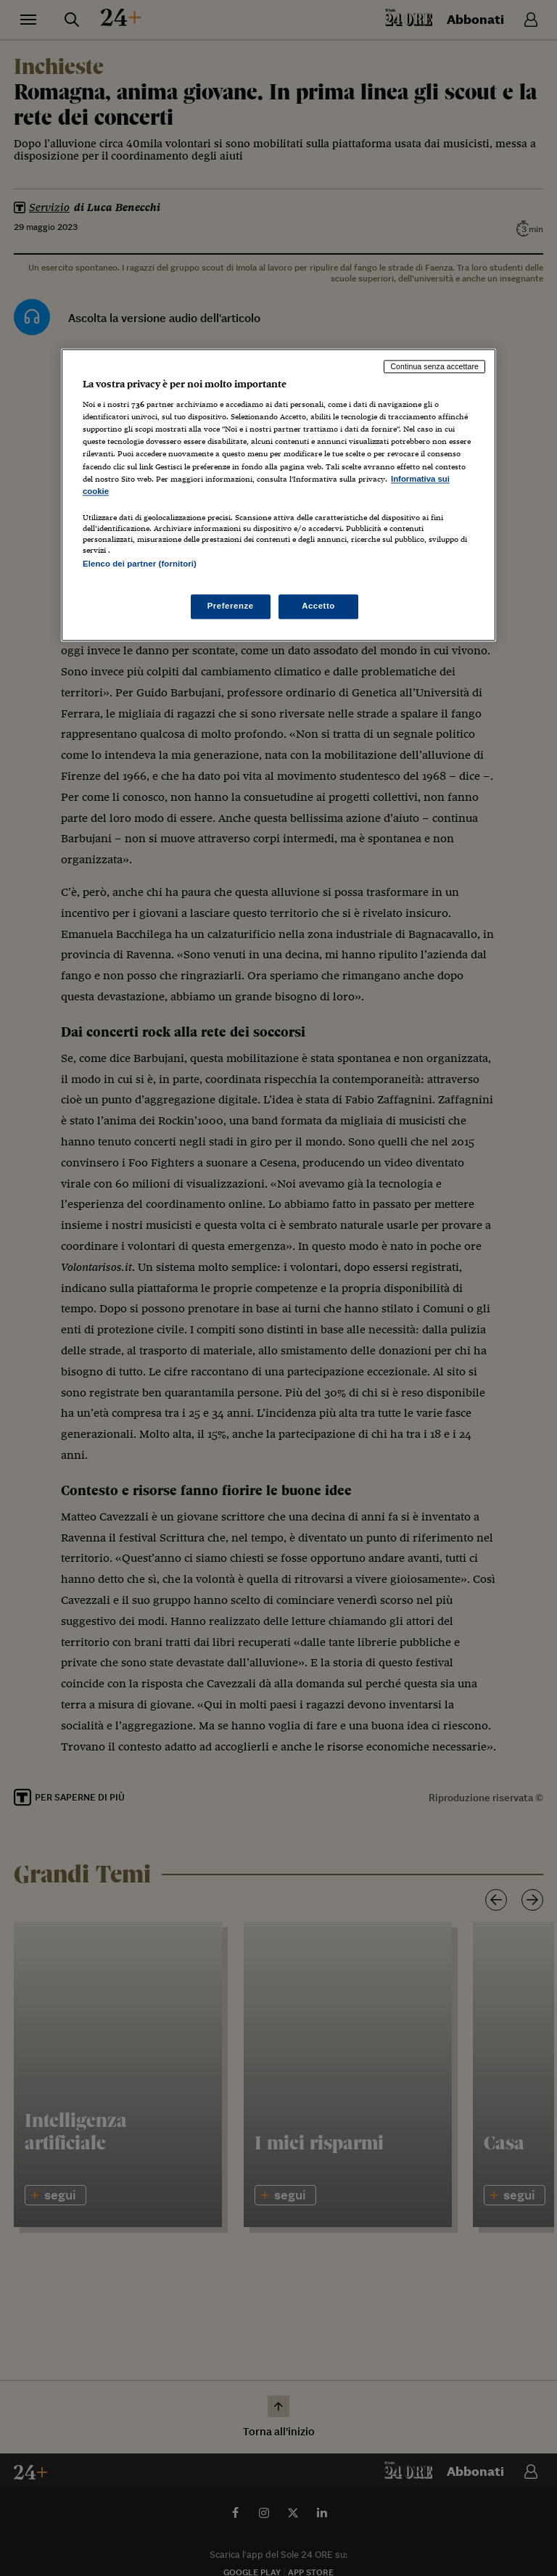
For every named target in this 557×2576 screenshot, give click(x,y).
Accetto (318, 606)
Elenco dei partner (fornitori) (140, 563)
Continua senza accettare (434, 366)
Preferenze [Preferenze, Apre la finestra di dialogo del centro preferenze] (230, 606)
